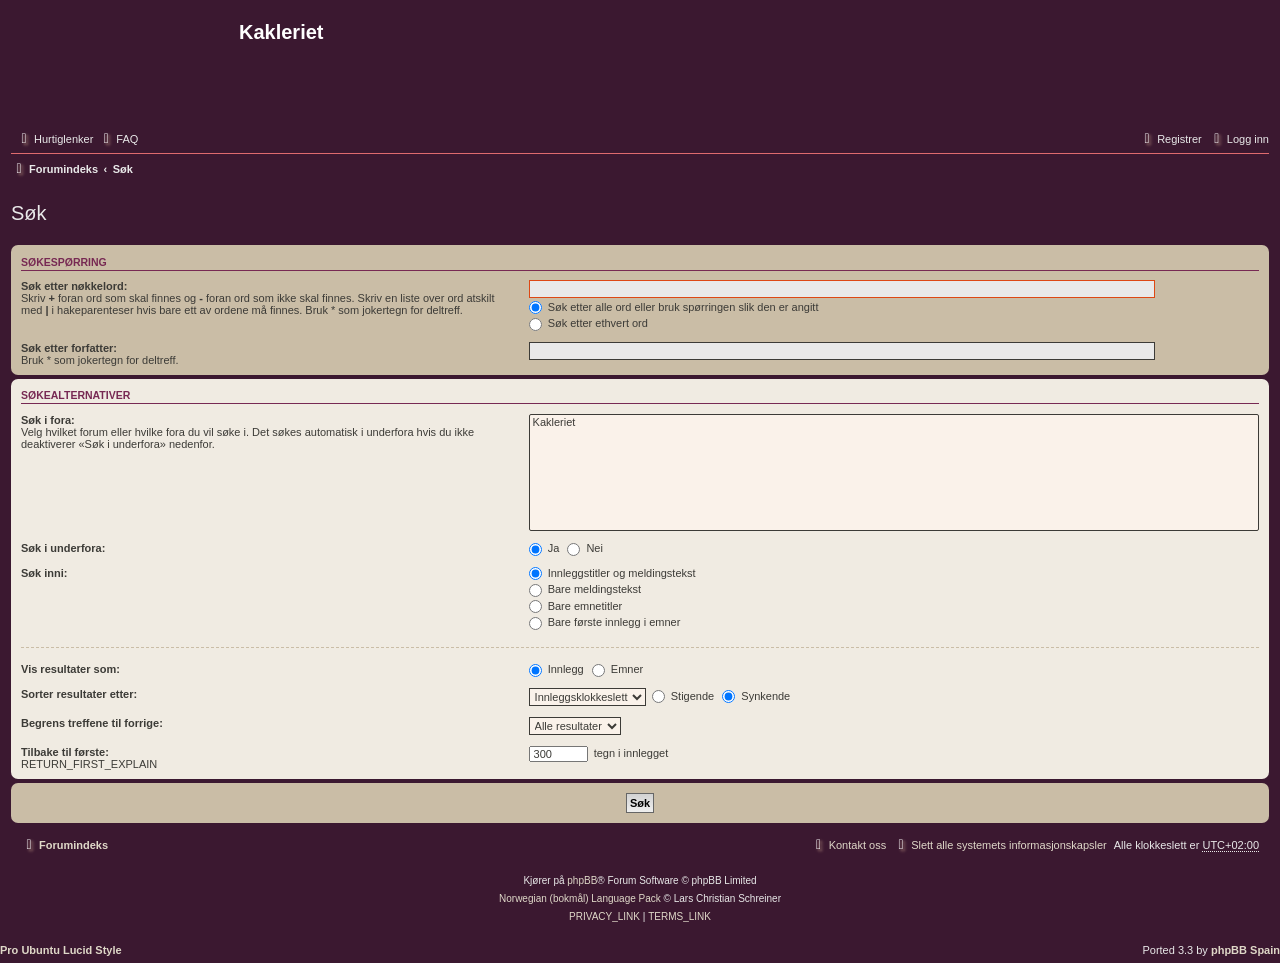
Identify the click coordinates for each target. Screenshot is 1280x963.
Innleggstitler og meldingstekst (612, 573)
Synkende (756, 696)
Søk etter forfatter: (69, 348)
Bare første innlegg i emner (605, 622)
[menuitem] (118, 139)
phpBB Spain (1245, 950)
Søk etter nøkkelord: (74, 286)
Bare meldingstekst (585, 589)
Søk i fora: (48, 420)
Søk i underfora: (63, 548)
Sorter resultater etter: (79, 694)
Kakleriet (894, 423)
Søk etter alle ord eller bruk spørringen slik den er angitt (674, 307)
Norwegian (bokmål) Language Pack (580, 898)
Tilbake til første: (65, 752)
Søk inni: (44, 573)
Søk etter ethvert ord (588, 323)
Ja (544, 548)
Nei (585, 548)
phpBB (582, 880)
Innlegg (556, 669)
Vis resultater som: (70, 669)
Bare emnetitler (576, 606)
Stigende (683, 696)
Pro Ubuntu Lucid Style (61, 950)
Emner (617, 669)
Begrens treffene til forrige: (92, 723)
